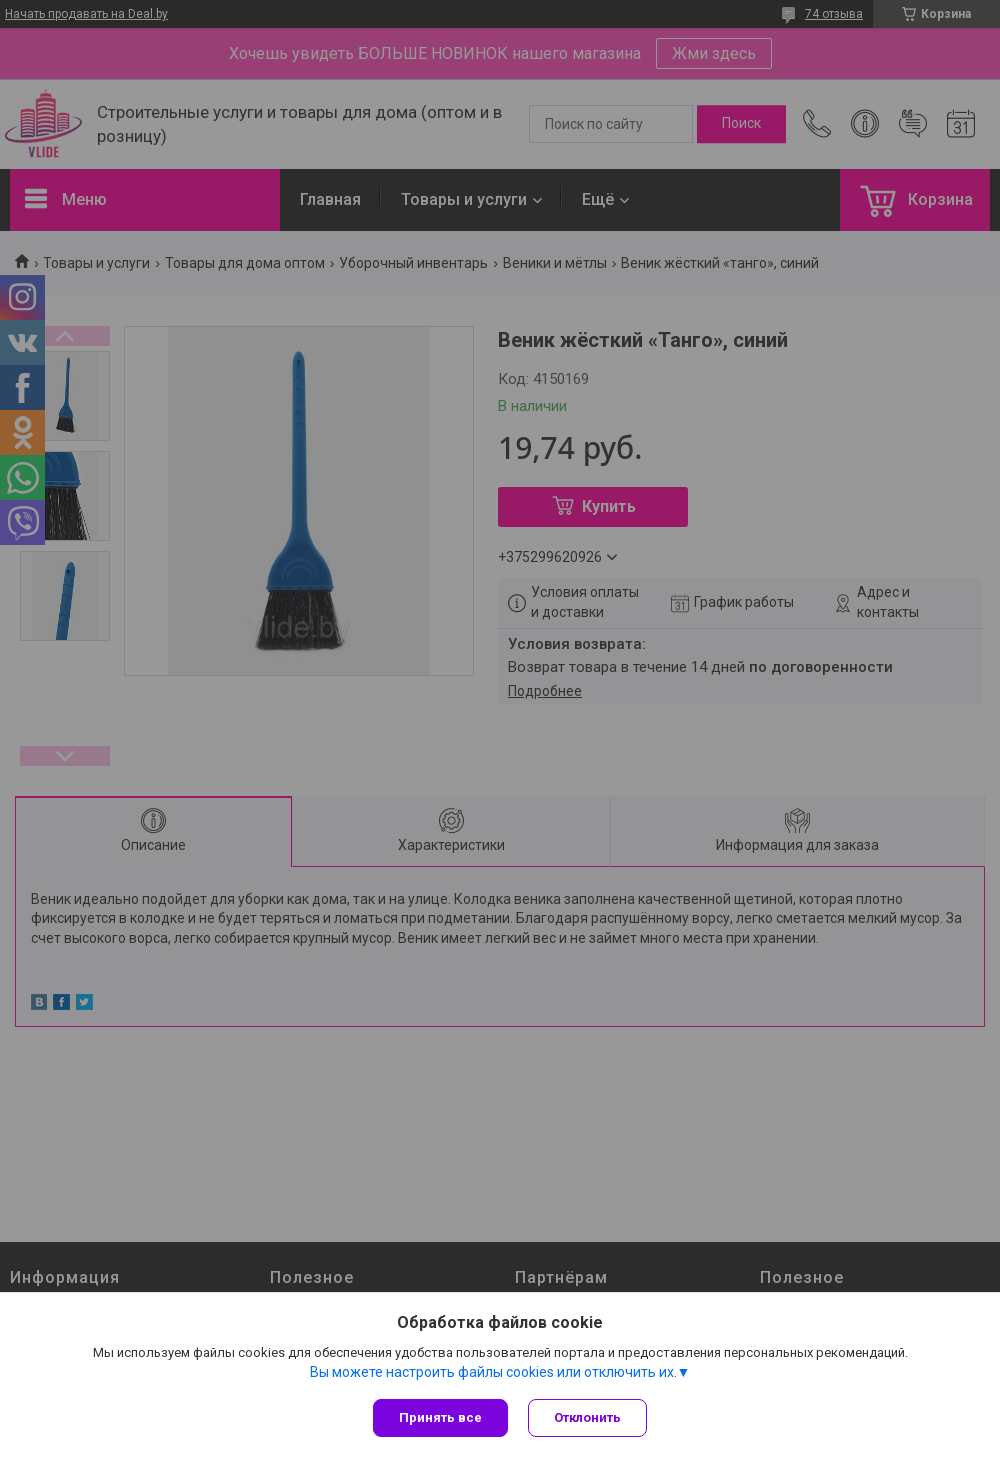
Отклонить (587, 1417)
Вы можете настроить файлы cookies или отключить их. (493, 1372)
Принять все (440, 1417)
